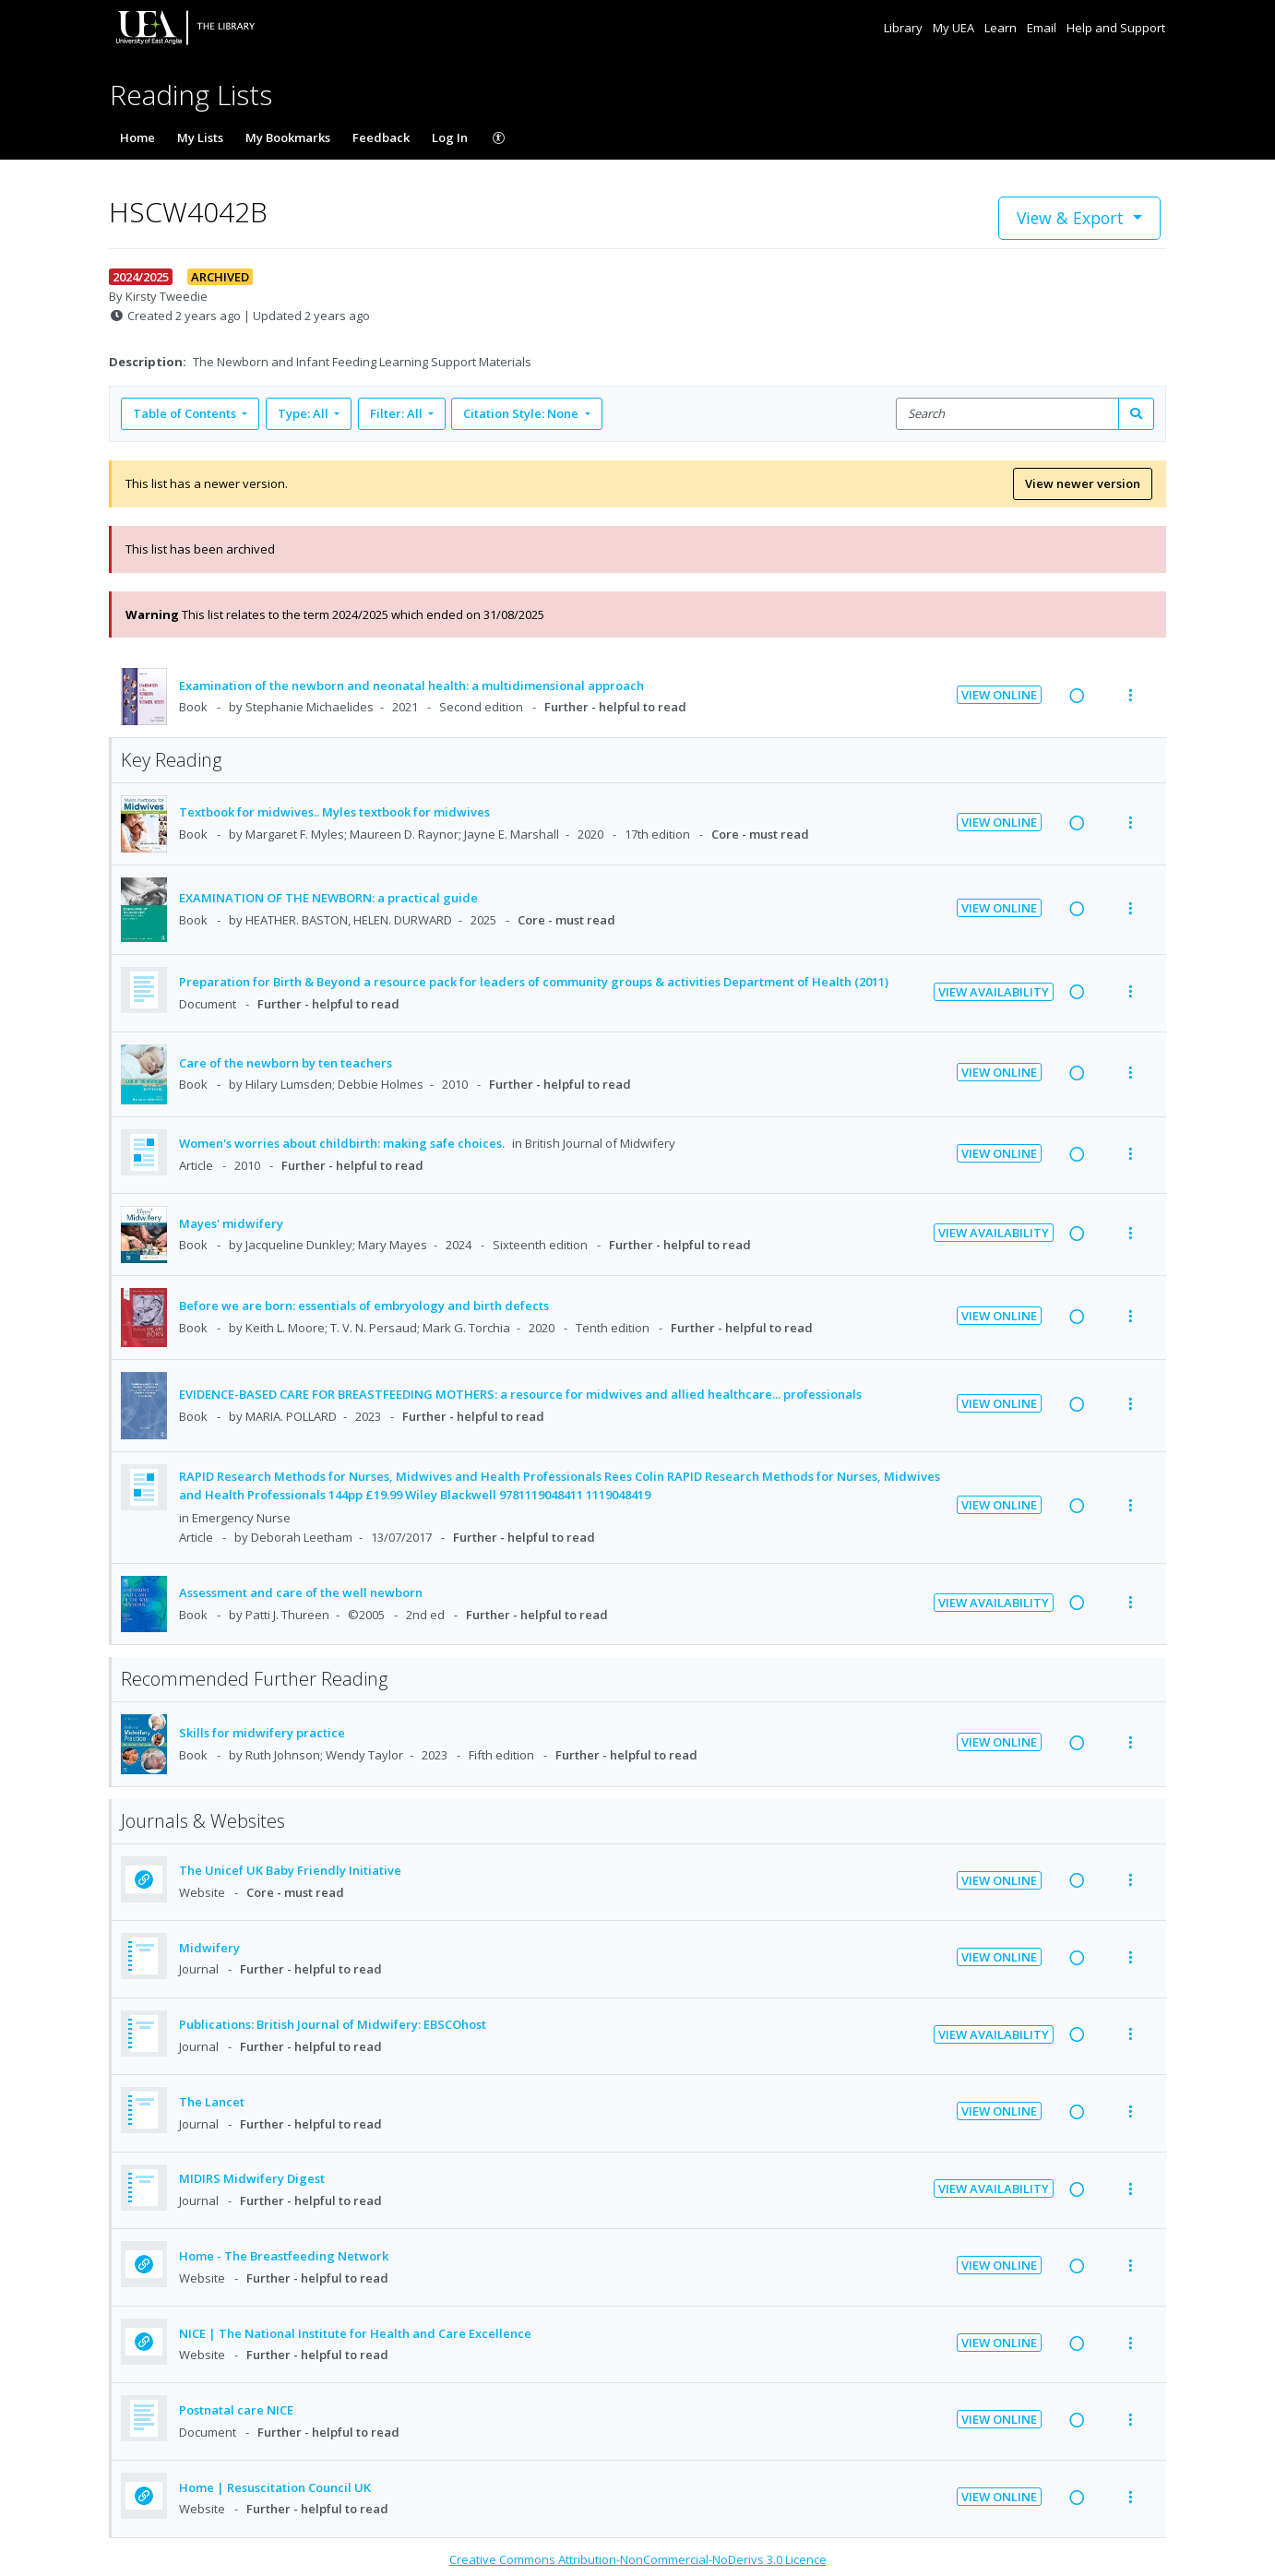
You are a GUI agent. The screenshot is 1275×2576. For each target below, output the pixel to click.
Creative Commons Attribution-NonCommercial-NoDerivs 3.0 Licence (638, 2559)
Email (1043, 27)
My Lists (200, 137)
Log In (450, 137)
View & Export (1072, 218)
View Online (999, 694)
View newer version (1082, 483)
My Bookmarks (287, 137)
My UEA (955, 27)
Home (137, 137)
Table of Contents (186, 413)
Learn (1001, 27)
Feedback (381, 137)
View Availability (993, 992)
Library (904, 27)
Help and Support (1115, 27)
